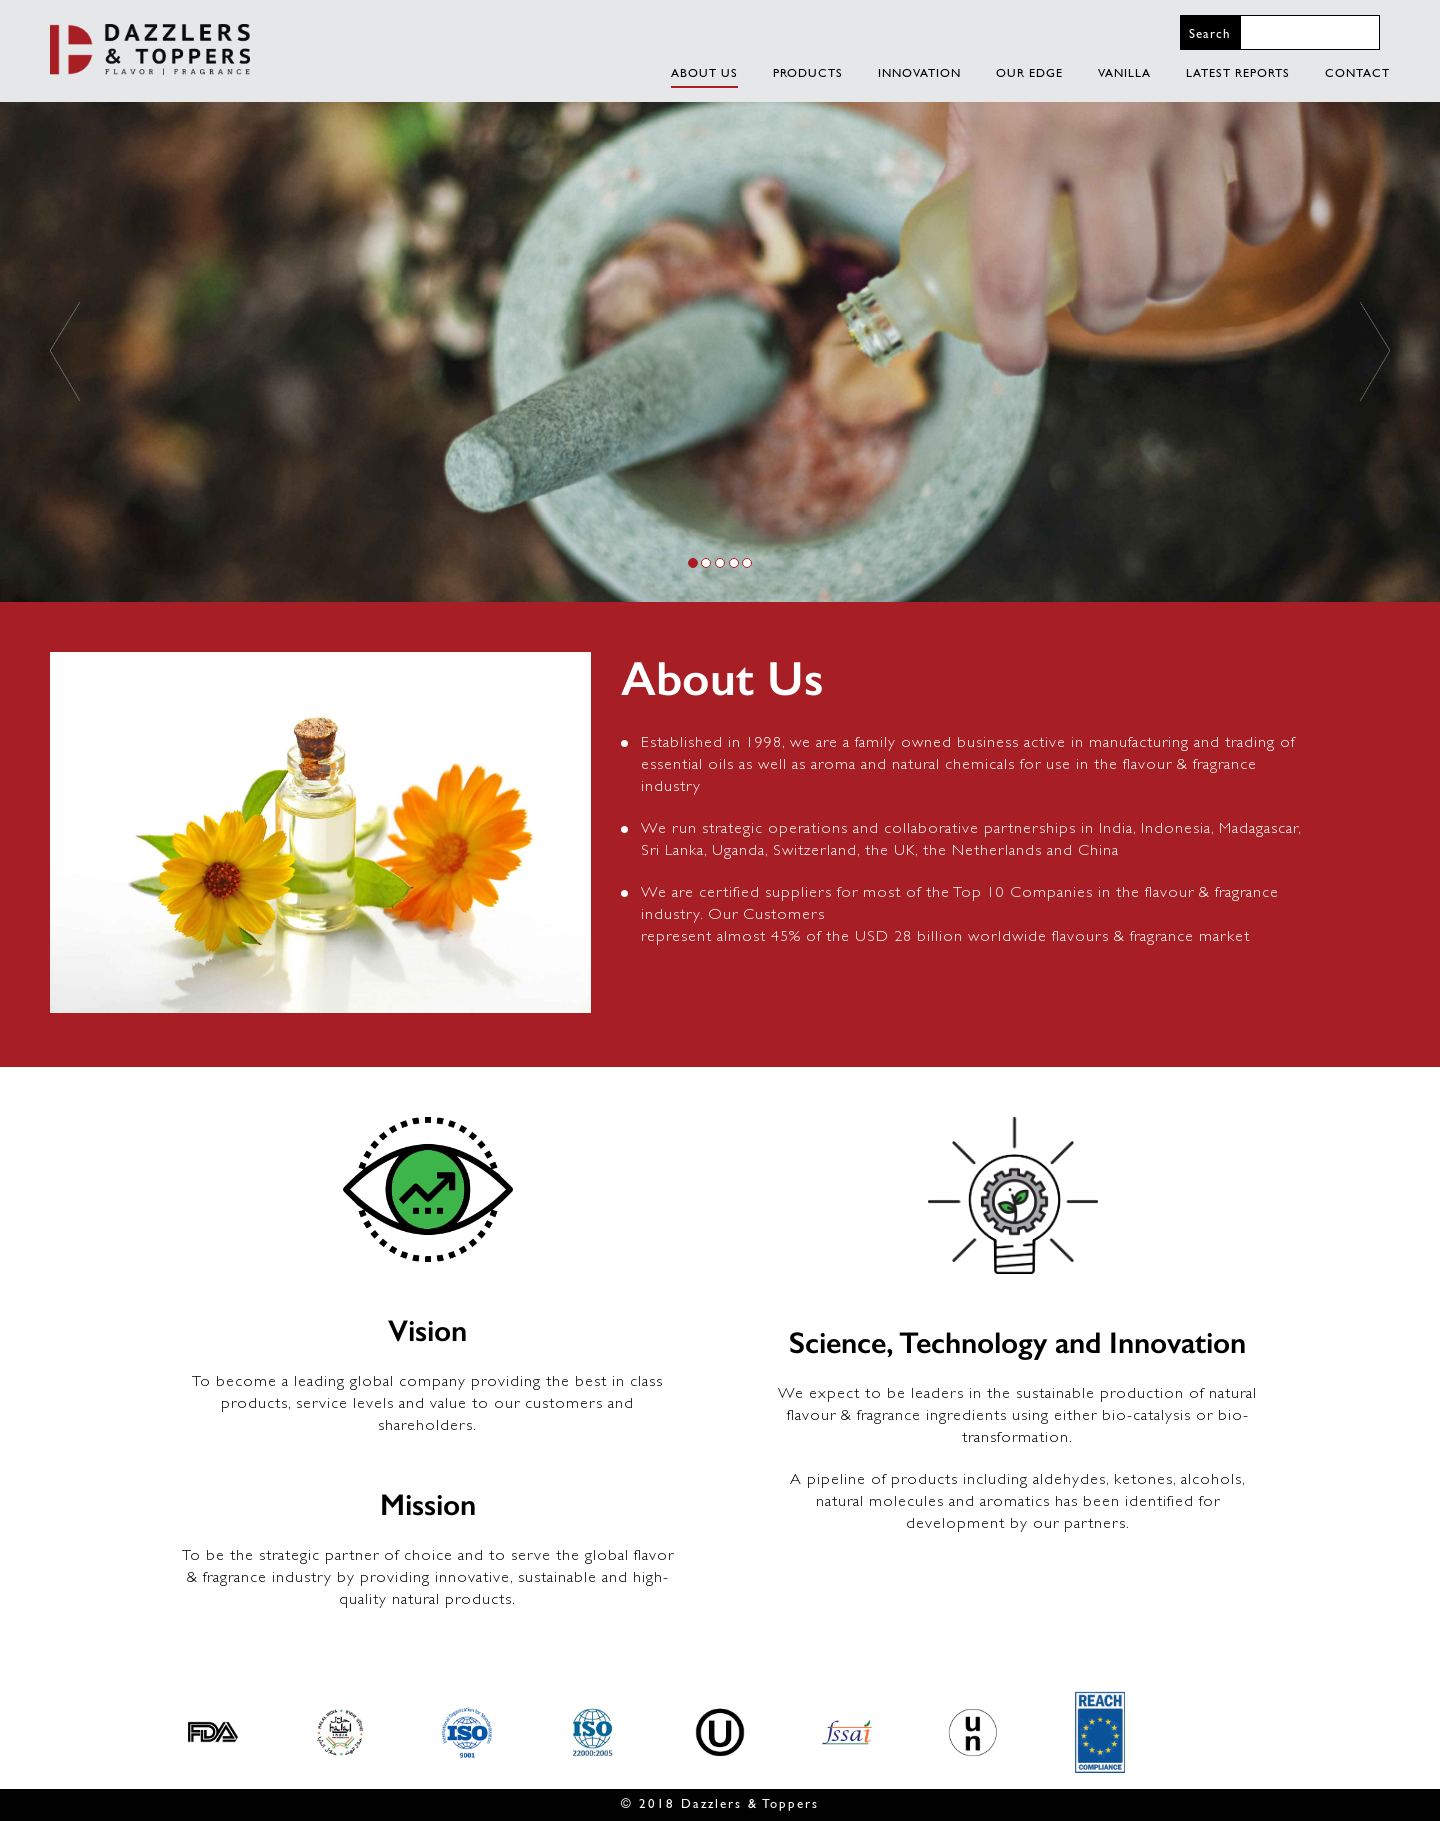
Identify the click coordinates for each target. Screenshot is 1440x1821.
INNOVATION (919, 73)
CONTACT (1357, 73)
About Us (704, 73)
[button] (65, 351)
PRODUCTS (808, 73)
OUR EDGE (1029, 73)
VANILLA (1124, 73)
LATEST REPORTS (1238, 73)
